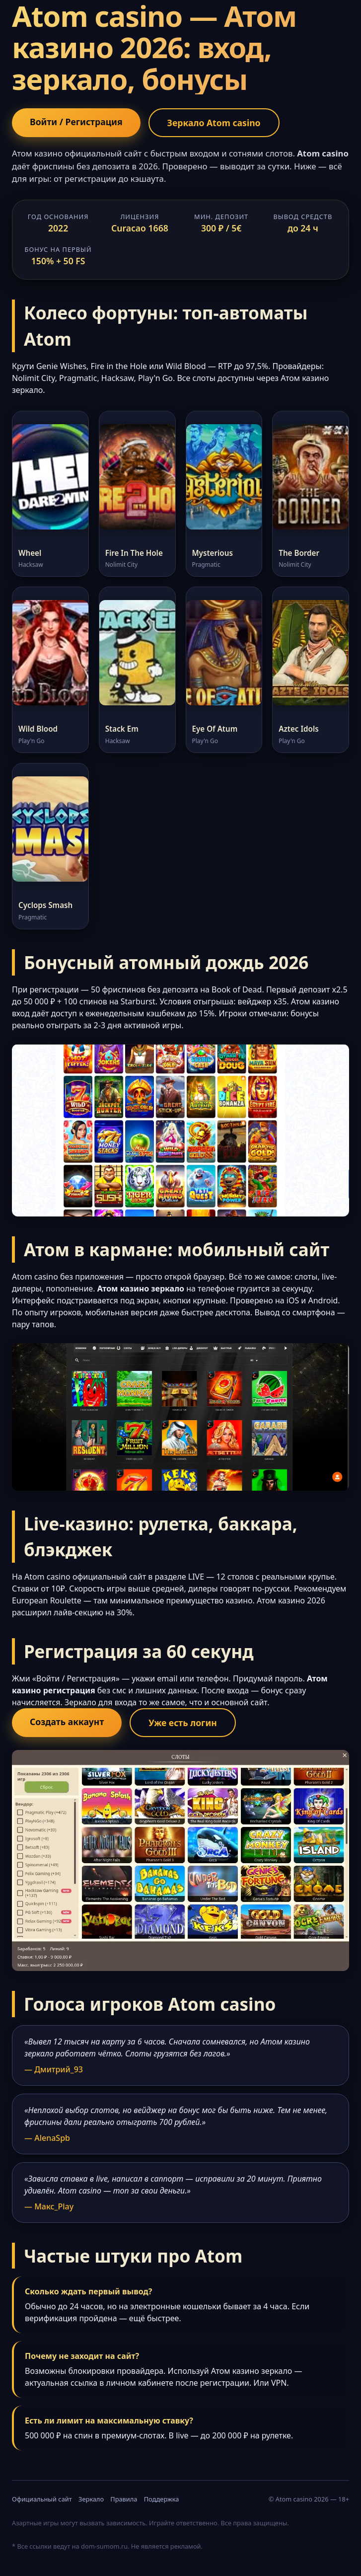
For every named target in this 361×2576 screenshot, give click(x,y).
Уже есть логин (182, 1723)
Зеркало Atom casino (214, 123)
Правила (123, 2499)
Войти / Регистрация (76, 122)
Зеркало (91, 2499)
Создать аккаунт (67, 1722)
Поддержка (161, 2499)
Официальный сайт (42, 2499)
